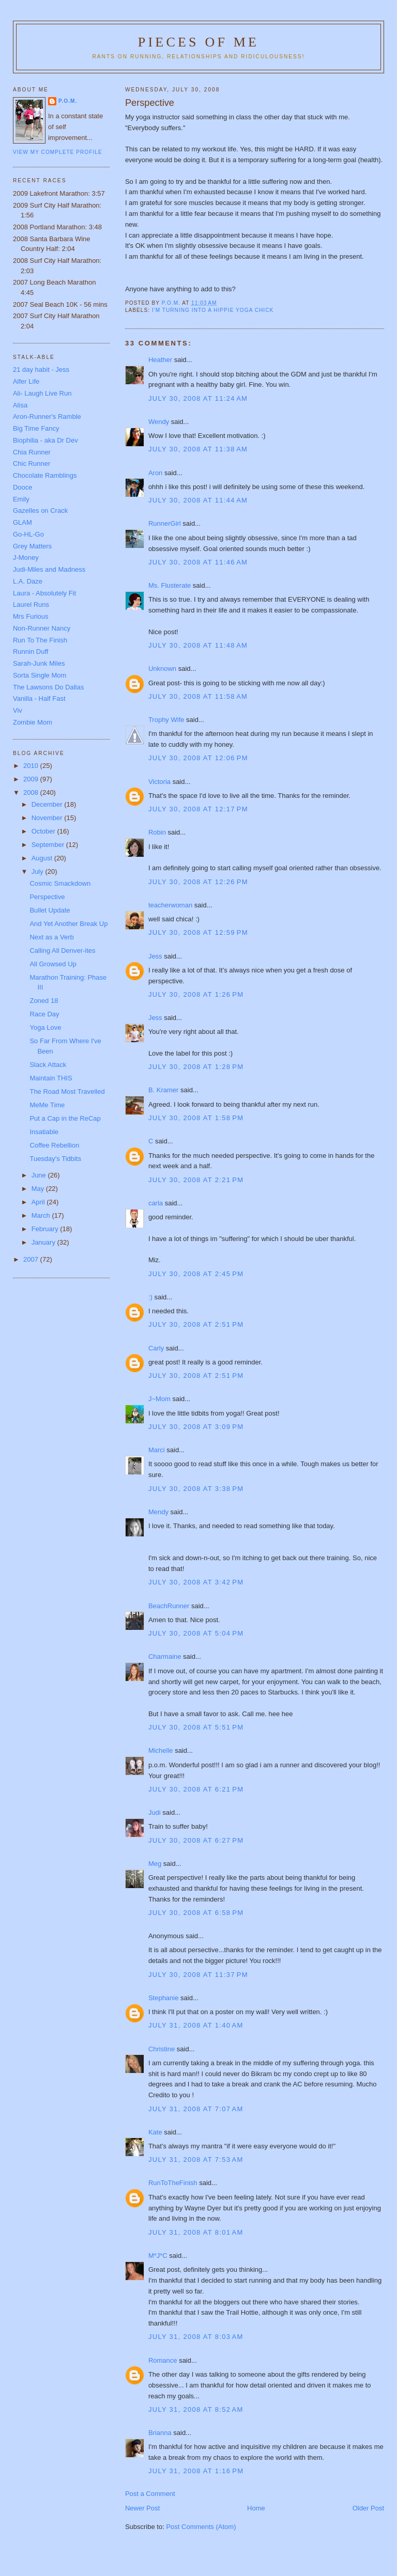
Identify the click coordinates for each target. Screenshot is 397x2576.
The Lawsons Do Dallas (48, 687)
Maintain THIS (50, 1078)
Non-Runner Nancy (41, 628)
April (39, 1202)
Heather (160, 360)
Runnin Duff (30, 651)
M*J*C (157, 2255)
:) (150, 1297)
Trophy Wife (166, 720)
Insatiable (43, 1132)
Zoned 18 (43, 1000)
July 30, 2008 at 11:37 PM (198, 1974)
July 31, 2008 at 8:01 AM (195, 2232)
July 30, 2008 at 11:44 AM (198, 500)
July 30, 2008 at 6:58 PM (196, 1913)
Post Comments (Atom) (201, 2527)
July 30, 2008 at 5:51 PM (196, 1727)
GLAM (22, 522)
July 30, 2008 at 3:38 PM (196, 1489)
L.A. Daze (27, 581)
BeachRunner (169, 1606)
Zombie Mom (32, 722)
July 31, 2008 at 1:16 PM (196, 2471)
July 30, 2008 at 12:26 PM (198, 882)
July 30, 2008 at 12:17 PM (198, 809)
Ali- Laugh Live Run (42, 393)
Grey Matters (32, 546)
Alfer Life (26, 381)
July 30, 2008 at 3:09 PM (196, 1427)
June (40, 1175)
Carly (156, 1348)
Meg (154, 1863)
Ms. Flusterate (169, 585)
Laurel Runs (31, 604)
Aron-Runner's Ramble (47, 416)
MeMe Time (47, 1105)
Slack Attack (47, 1065)
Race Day (44, 1014)
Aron (155, 473)
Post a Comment (150, 2494)
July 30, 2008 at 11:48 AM (198, 645)
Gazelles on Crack (40, 510)
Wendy (158, 422)
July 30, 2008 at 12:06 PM (198, 758)
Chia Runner (32, 452)
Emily (21, 499)
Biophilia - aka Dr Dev (45, 440)
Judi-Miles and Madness (49, 569)
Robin (157, 832)
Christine (161, 2049)
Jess (156, 956)
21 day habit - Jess (41, 369)
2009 (31, 779)
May (39, 1188)
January (44, 1242)
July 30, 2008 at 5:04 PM (196, 1633)
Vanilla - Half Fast (39, 698)
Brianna (160, 2433)
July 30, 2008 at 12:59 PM (198, 932)
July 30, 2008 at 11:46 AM (198, 562)
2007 (31, 1259)
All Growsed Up (52, 964)
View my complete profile (57, 152)
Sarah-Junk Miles (39, 663)
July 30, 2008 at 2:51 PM (196, 1324)
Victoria (159, 782)
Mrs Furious (31, 616)
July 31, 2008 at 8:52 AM (195, 2409)
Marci (156, 1450)
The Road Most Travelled (66, 1091)
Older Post (368, 2508)
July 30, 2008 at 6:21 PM (196, 1789)
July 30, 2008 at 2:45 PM (196, 1274)
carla (155, 1203)
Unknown (162, 668)
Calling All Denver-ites (62, 950)
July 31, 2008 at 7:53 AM (195, 2159)
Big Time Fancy (36, 428)
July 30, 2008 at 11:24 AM (198, 398)
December (48, 804)
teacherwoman (170, 905)
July (38, 871)
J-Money (26, 557)
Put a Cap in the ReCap (64, 1118)
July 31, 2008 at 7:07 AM (195, 2109)
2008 (31, 792)
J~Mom (159, 1399)
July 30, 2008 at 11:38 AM (198, 449)
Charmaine (164, 1656)
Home (256, 2508)
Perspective (47, 897)
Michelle (160, 1750)
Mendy (158, 1512)
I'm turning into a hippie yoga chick (212, 310)
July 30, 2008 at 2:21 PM (196, 1180)
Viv (17, 710)
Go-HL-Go (28, 534)
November (48, 818)
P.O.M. (67, 101)
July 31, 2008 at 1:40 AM (195, 2025)
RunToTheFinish (172, 2183)
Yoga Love (45, 1027)
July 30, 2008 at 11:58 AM (198, 696)
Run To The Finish (40, 640)
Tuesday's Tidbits (55, 1159)
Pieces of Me (198, 42)
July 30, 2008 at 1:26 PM (196, 994)
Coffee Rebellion (54, 1145)
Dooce (23, 487)
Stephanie (163, 1998)
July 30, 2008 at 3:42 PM (196, 1582)
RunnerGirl (164, 523)
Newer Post (142, 2508)
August (43, 858)
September (49, 845)
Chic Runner (31, 463)
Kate (155, 2132)
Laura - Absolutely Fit (44, 593)
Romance (162, 2360)
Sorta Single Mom (39, 675)
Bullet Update (49, 910)
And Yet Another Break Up (68, 924)
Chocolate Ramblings (45, 475)
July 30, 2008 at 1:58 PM (196, 1118)
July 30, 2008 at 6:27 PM (196, 1840)
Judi (154, 1812)
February (46, 1229)
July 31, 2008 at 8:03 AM (195, 2337)
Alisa (20, 405)
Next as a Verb (51, 937)
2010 (31, 765)
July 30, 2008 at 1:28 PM (196, 1067)
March (42, 1215)
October (44, 831)
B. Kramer (163, 1090)
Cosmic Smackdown (59, 883)
